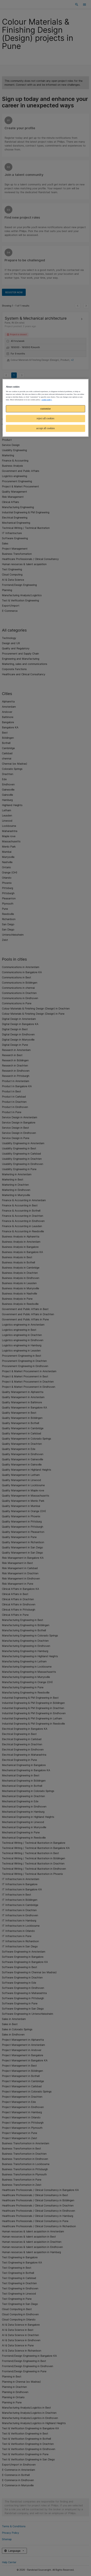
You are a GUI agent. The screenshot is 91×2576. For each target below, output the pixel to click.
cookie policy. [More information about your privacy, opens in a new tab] (47, 400)
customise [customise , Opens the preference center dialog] (45, 408)
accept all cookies (45, 428)
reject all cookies (45, 418)
